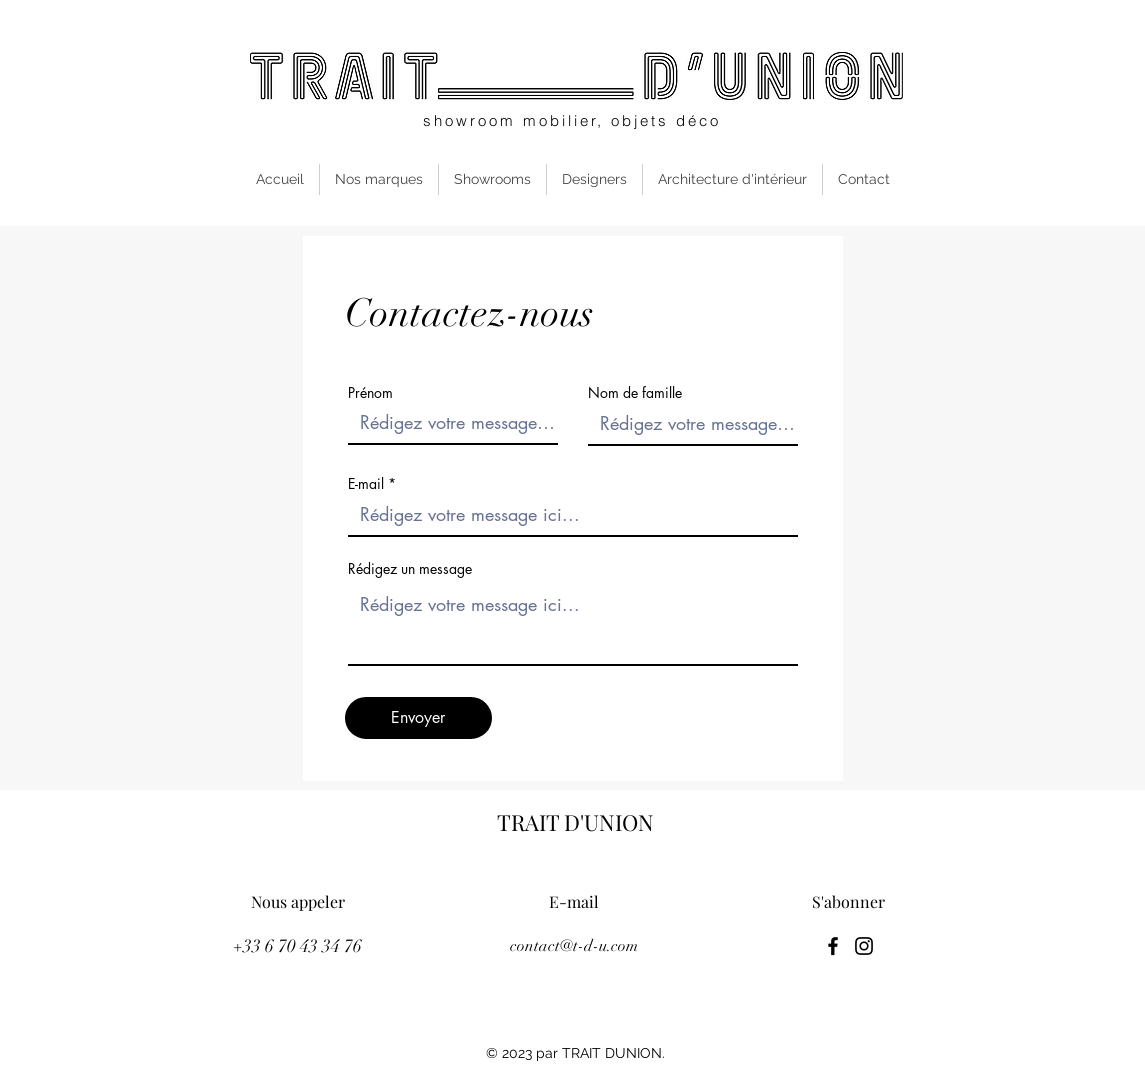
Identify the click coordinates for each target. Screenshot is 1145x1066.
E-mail (366, 484)
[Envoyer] (418, 718)
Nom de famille (635, 393)
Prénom (370, 393)
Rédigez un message (410, 569)
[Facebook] (833, 946)
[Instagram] (864, 946)
